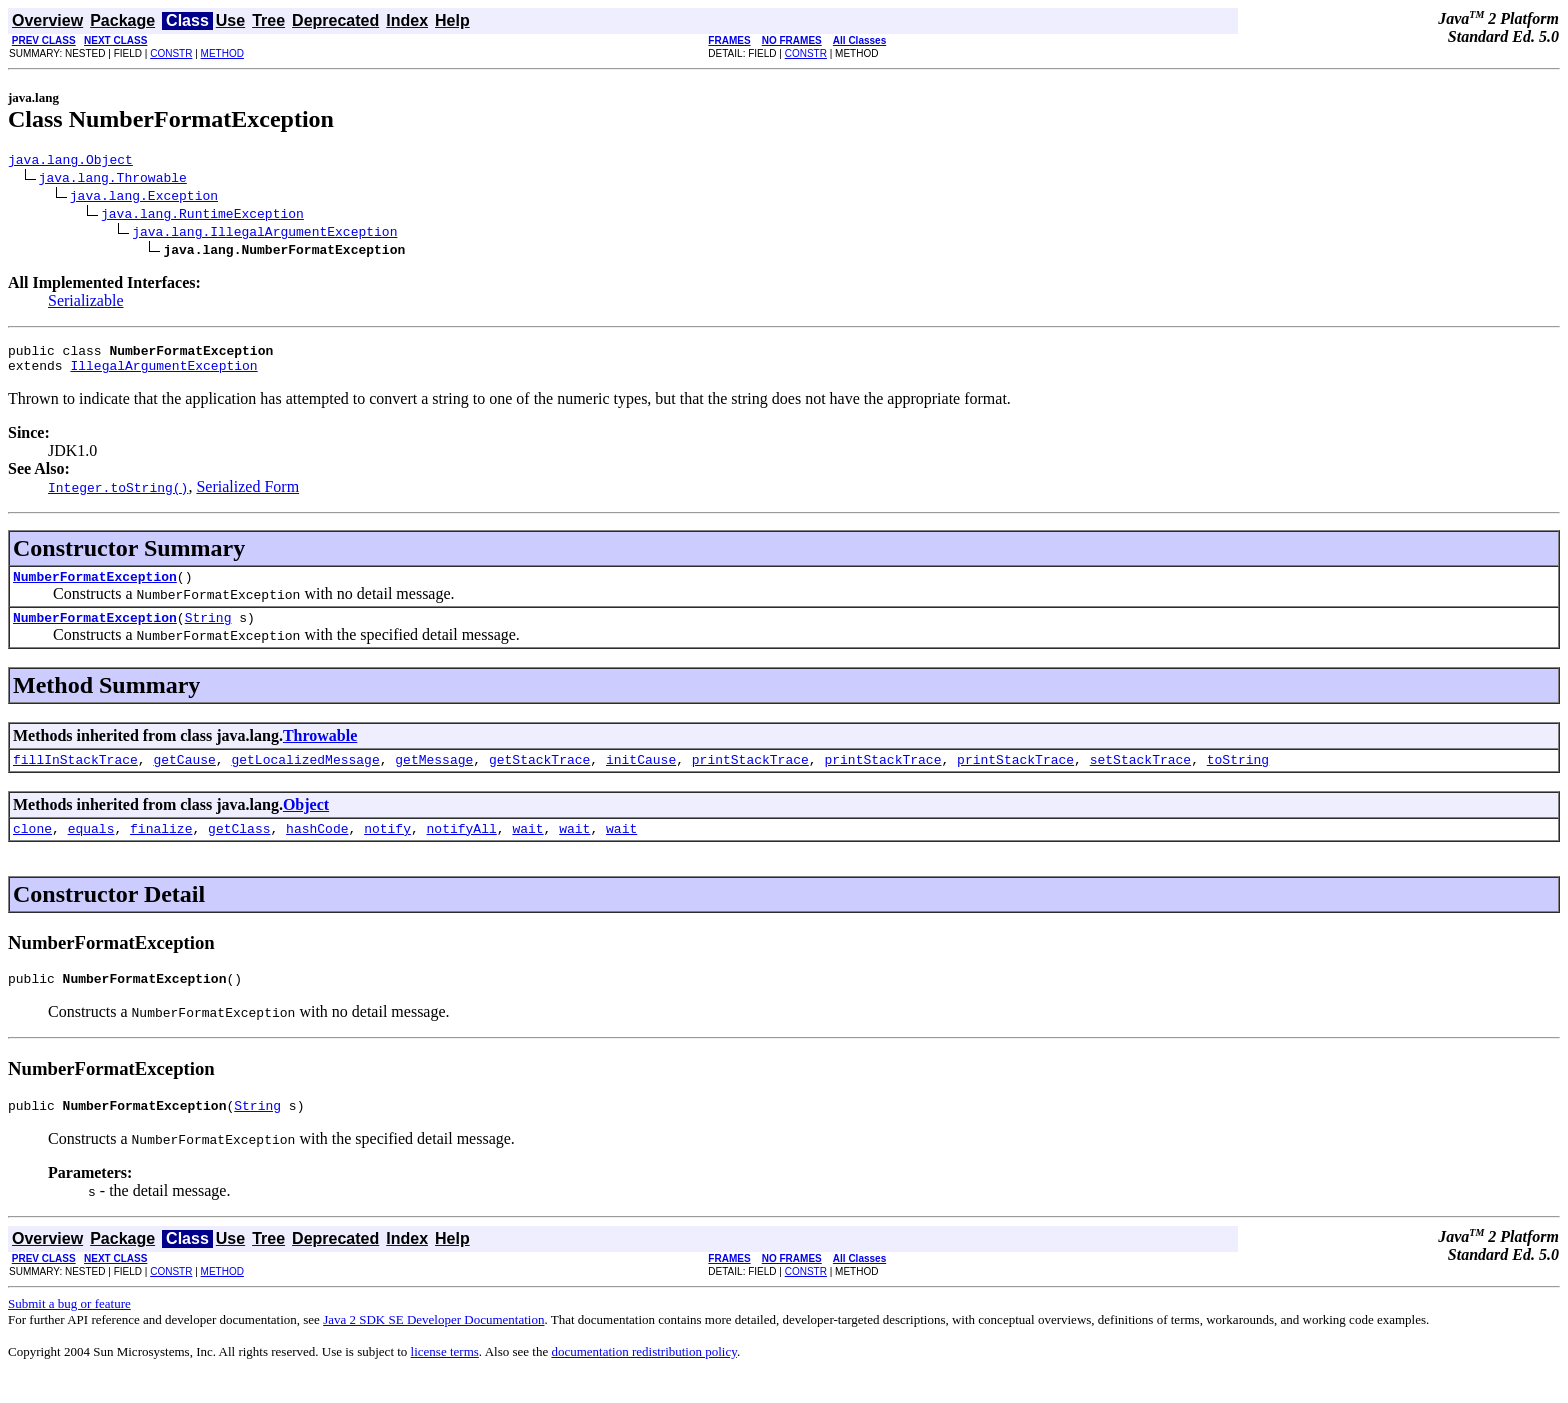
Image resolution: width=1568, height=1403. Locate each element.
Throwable (320, 750)
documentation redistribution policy (643, 1378)
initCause (641, 777)
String (208, 632)
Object (306, 822)
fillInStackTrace (75, 777)
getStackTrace (539, 777)
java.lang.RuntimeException (202, 216)
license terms (445, 1378)
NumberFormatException (95, 588)
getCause (184, 777)
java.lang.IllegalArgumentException (264, 234)
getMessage (434, 777)
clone (32, 849)
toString (1238, 777)
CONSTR (171, 53)
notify (387, 849)
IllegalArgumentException (163, 374)
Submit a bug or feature (69, 1330)
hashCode (317, 849)
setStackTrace (1140, 777)
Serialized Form (247, 495)
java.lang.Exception (144, 198)
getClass (239, 849)
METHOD (222, 53)
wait (527, 849)
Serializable (86, 303)
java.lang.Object (70, 162)
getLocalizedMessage (305, 777)
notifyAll (462, 849)
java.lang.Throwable (113, 180)
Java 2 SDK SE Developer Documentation (433, 1346)
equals (91, 849)
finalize (161, 849)
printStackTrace (750, 777)
